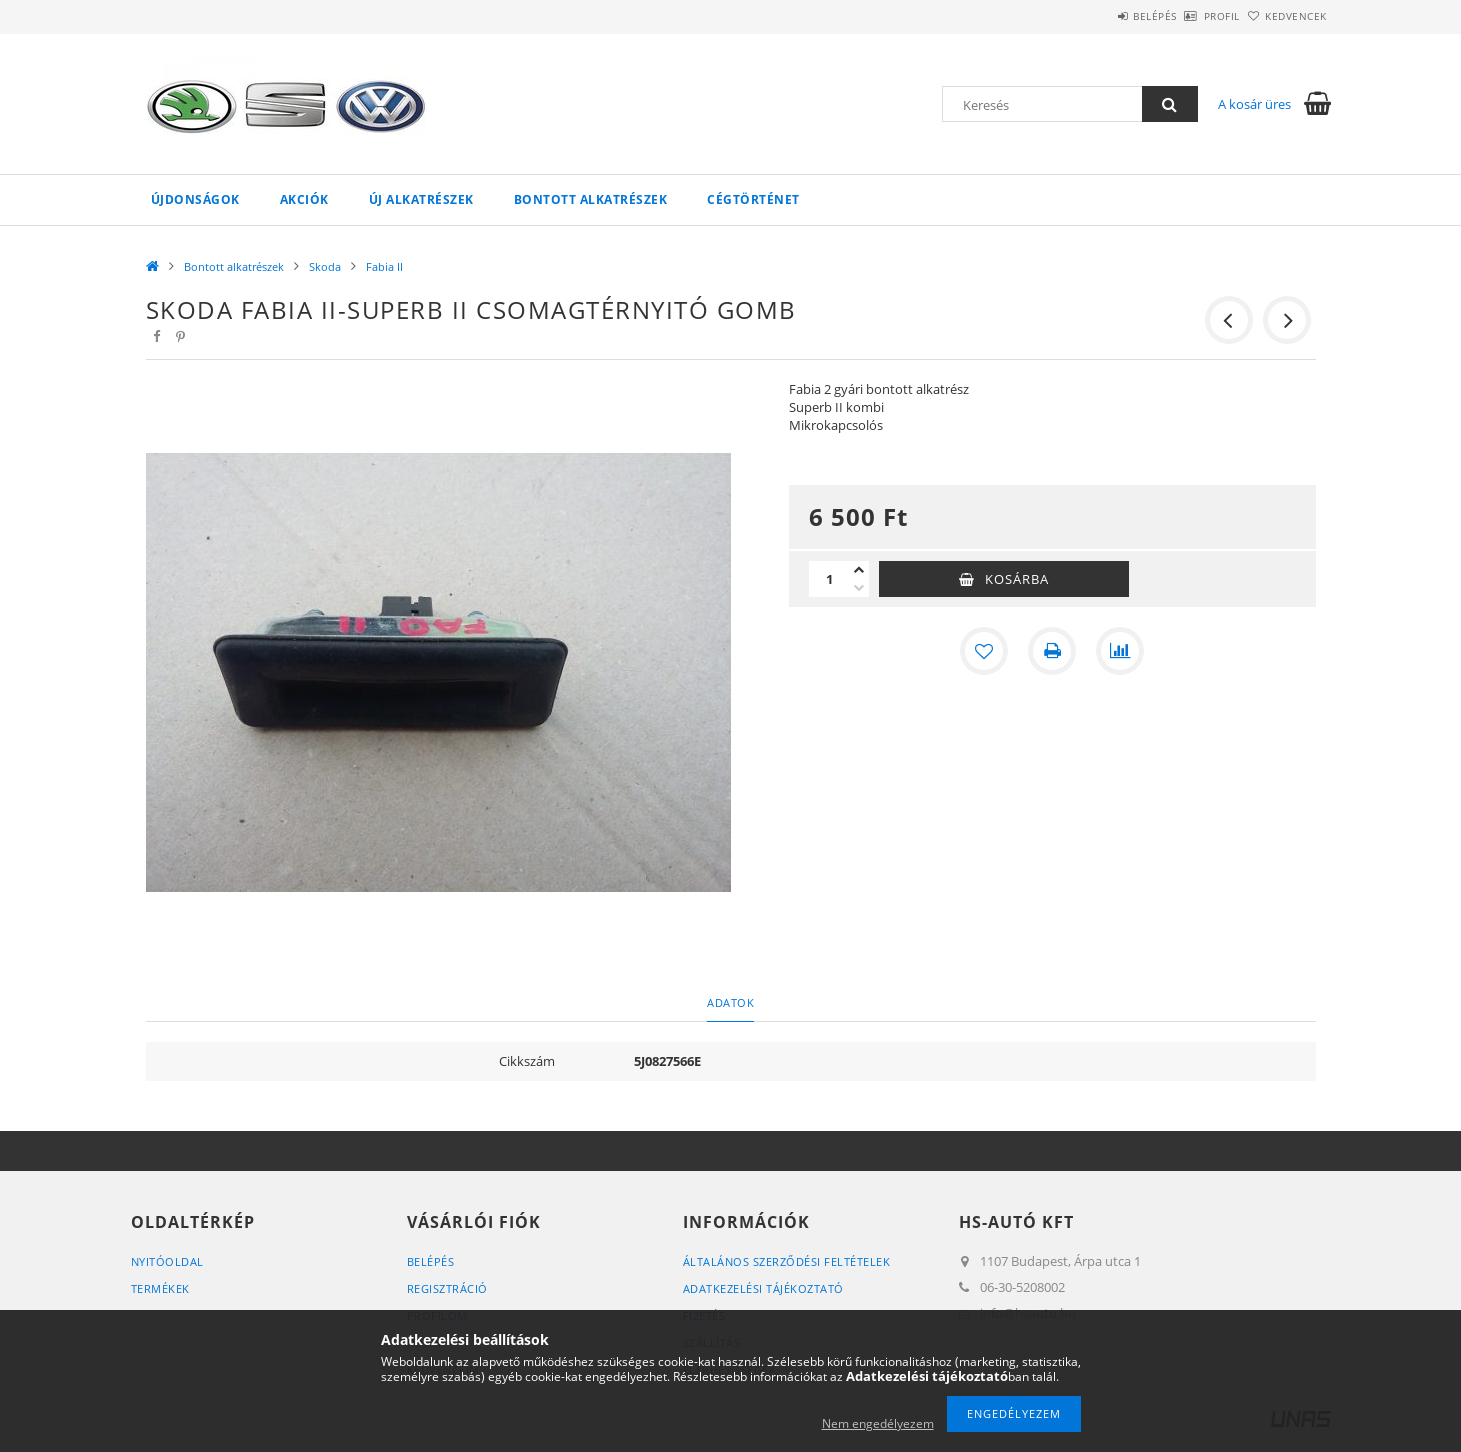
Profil (1189, 16)
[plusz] (859, 570)
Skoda (325, 266)
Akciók (304, 199)
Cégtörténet (753, 199)
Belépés (1100, 16)
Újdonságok (195, 199)
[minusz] (859, 588)
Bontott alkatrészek (591, 199)
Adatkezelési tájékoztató (763, 1288)
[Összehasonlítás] (1120, 651)
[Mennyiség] (829, 579)
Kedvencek (1285, 16)
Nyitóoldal (167, 1261)
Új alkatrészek (421, 199)
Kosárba (1017, 579)
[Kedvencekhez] (984, 651)
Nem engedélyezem (878, 1423)
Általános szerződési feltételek (787, 1261)
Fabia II (384, 266)
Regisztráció (447, 1288)
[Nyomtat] (1052, 651)
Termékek (160, 1288)
